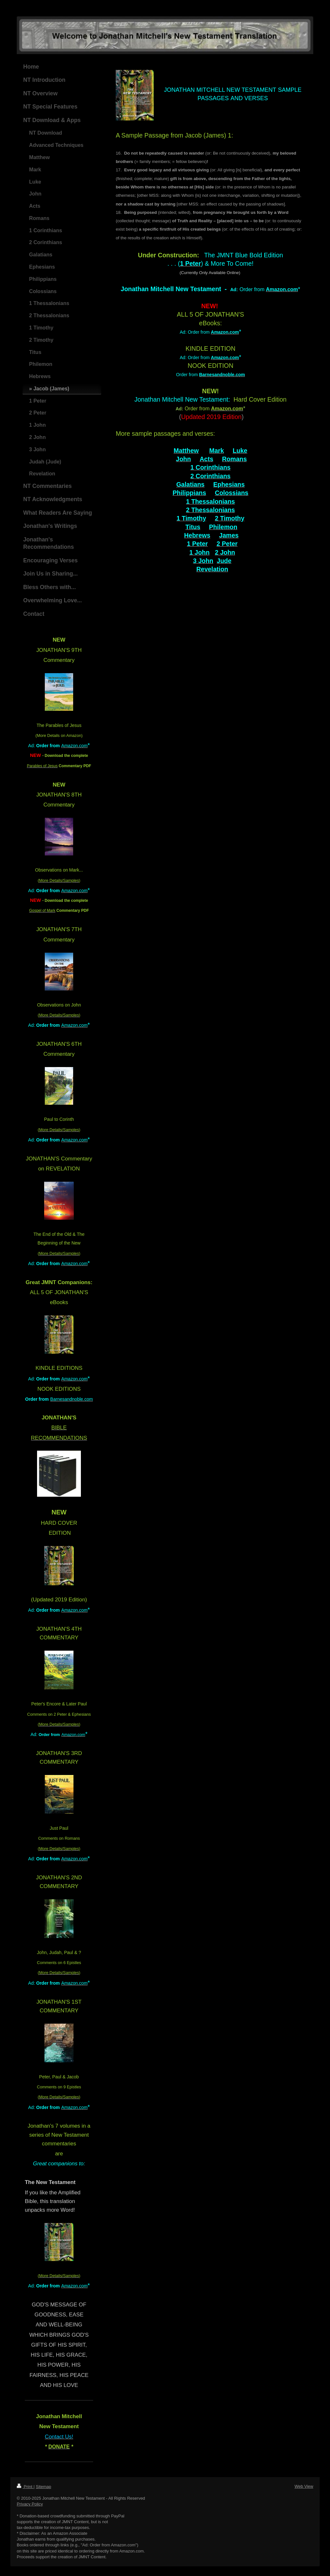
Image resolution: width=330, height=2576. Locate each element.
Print (25, 2486)
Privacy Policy (30, 2504)
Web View (304, 2486)
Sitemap (43, 2486)
